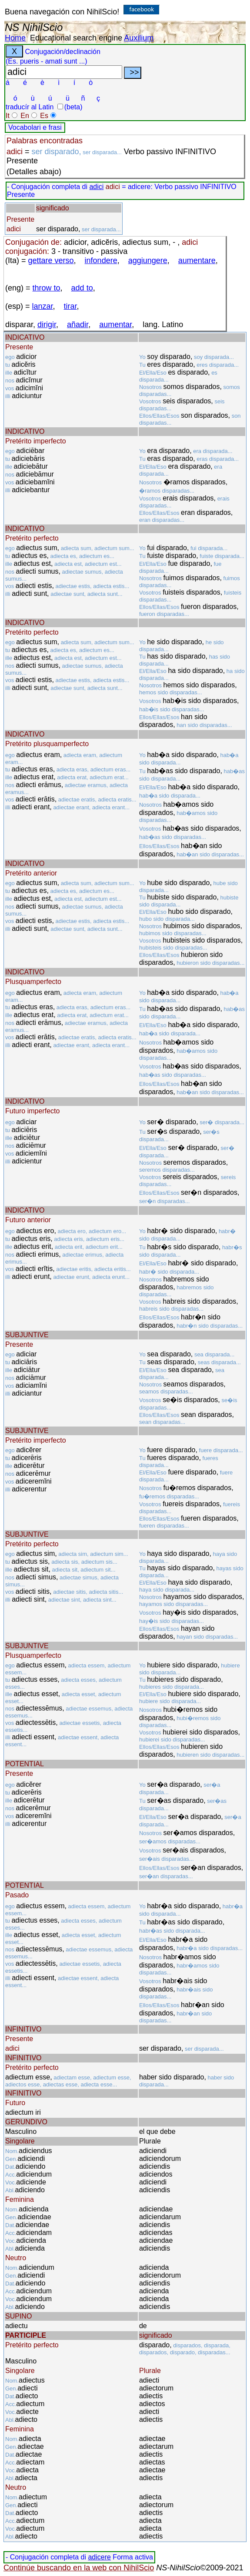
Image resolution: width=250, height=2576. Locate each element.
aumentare (197, 260)
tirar (70, 306)
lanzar (42, 306)
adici (96, 186)
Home (15, 38)
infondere (101, 260)
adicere (99, 2557)
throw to (46, 288)
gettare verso (51, 260)
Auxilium (138, 38)
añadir (77, 324)
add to (82, 288)
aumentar (115, 324)
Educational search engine (76, 38)
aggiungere (147, 260)
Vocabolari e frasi (35, 127)
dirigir (46, 324)
